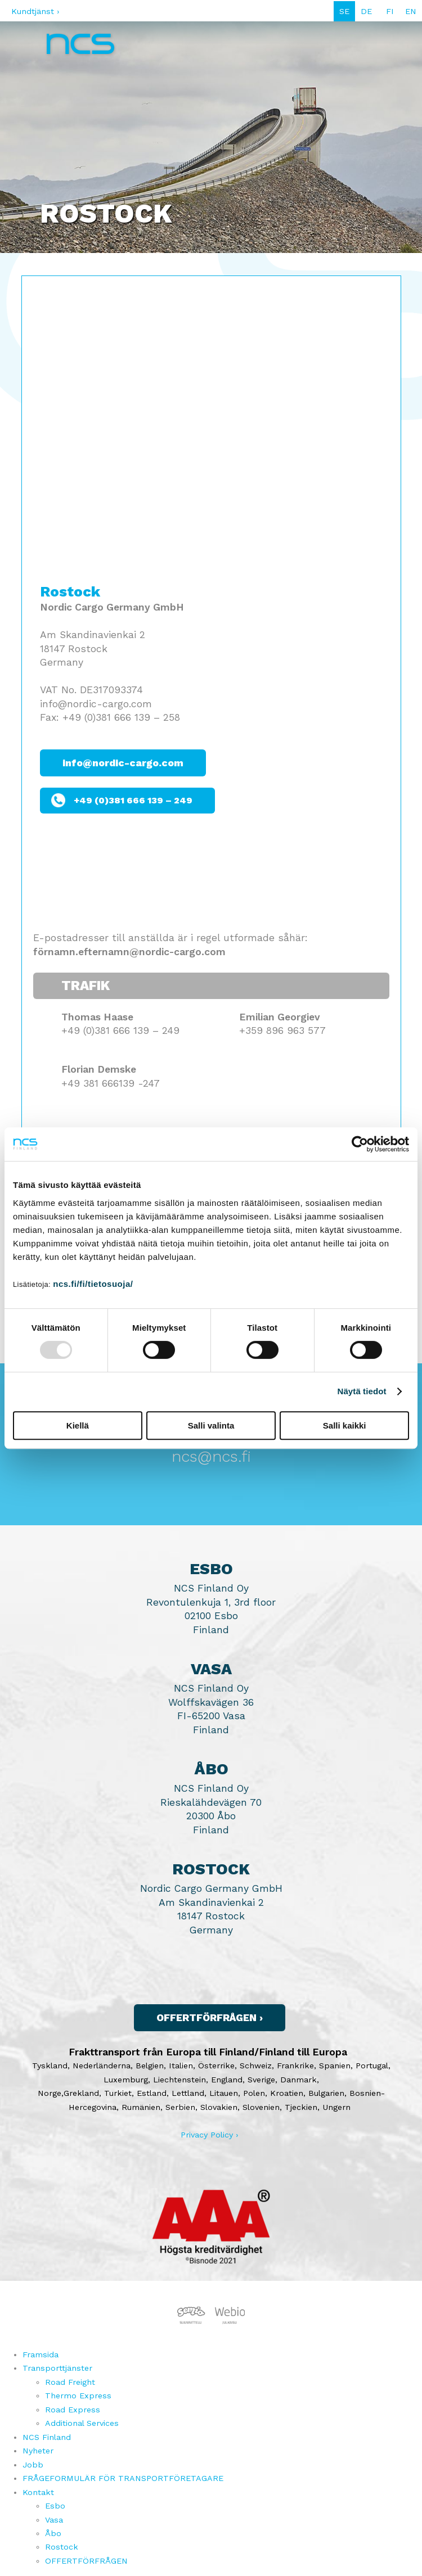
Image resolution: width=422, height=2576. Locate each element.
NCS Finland (47, 2437)
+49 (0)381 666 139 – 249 (133, 800)
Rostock (61, 2546)
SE (344, 11)
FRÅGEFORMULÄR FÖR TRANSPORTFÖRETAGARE (123, 2478)
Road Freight (70, 2382)
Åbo (53, 2533)
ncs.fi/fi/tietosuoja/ (93, 1284)
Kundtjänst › (35, 11)
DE (366, 11)
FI (390, 11)
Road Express (72, 2409)
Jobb (33, 2464)
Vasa (54, 2519)
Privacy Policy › (210, 2134)
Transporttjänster (57, 2367)
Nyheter (38, 2450)
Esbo (55, 2505)
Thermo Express (78, 2395)
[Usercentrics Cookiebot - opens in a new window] (360, 1144)
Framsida (41, 2354)
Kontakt (38, 2492)
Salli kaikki (344, 1425)
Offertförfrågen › (209, 2017)
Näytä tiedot (362, 1391)
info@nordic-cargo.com (122, 763)
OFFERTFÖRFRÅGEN (86, 2560)
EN (410, 11)
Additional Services (82, 2423)
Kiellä (77, 1425)
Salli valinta (211, 1425)
